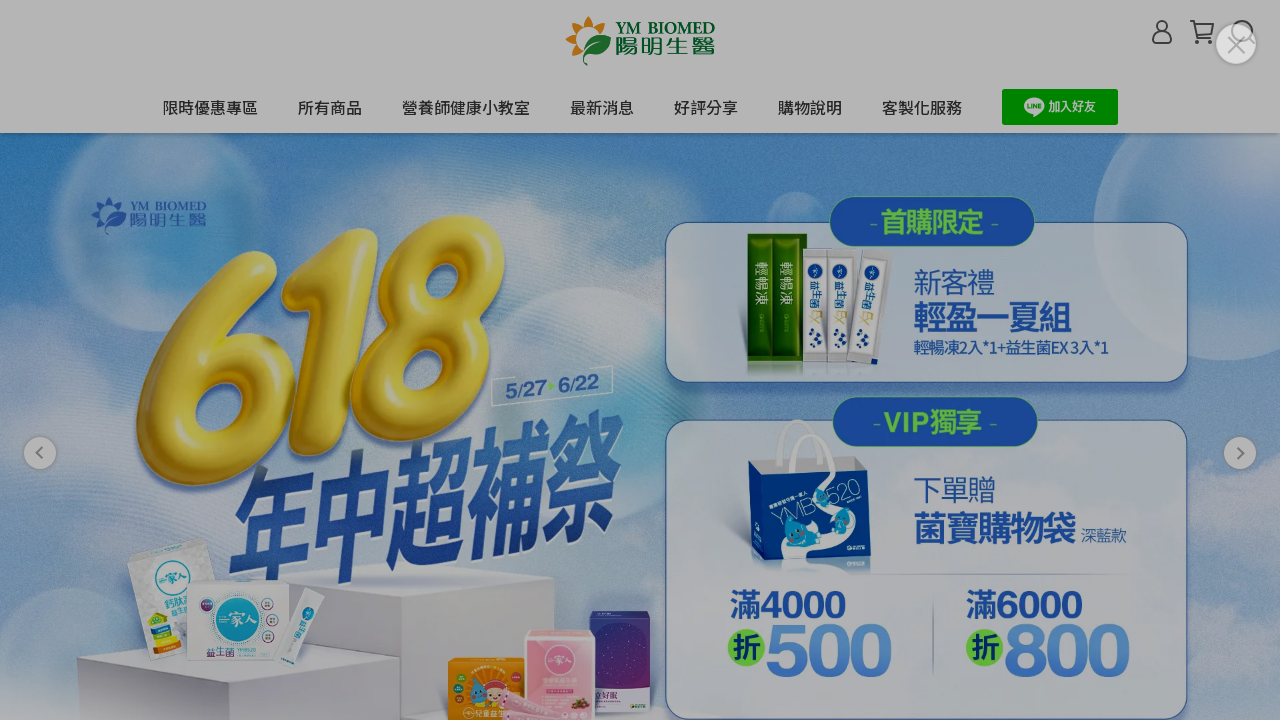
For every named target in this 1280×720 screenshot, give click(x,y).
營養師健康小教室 (466, 107)
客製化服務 (922, 107)
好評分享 (706, 107)
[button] (40, 401)
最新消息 (602, 107)
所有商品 (330, 107)
